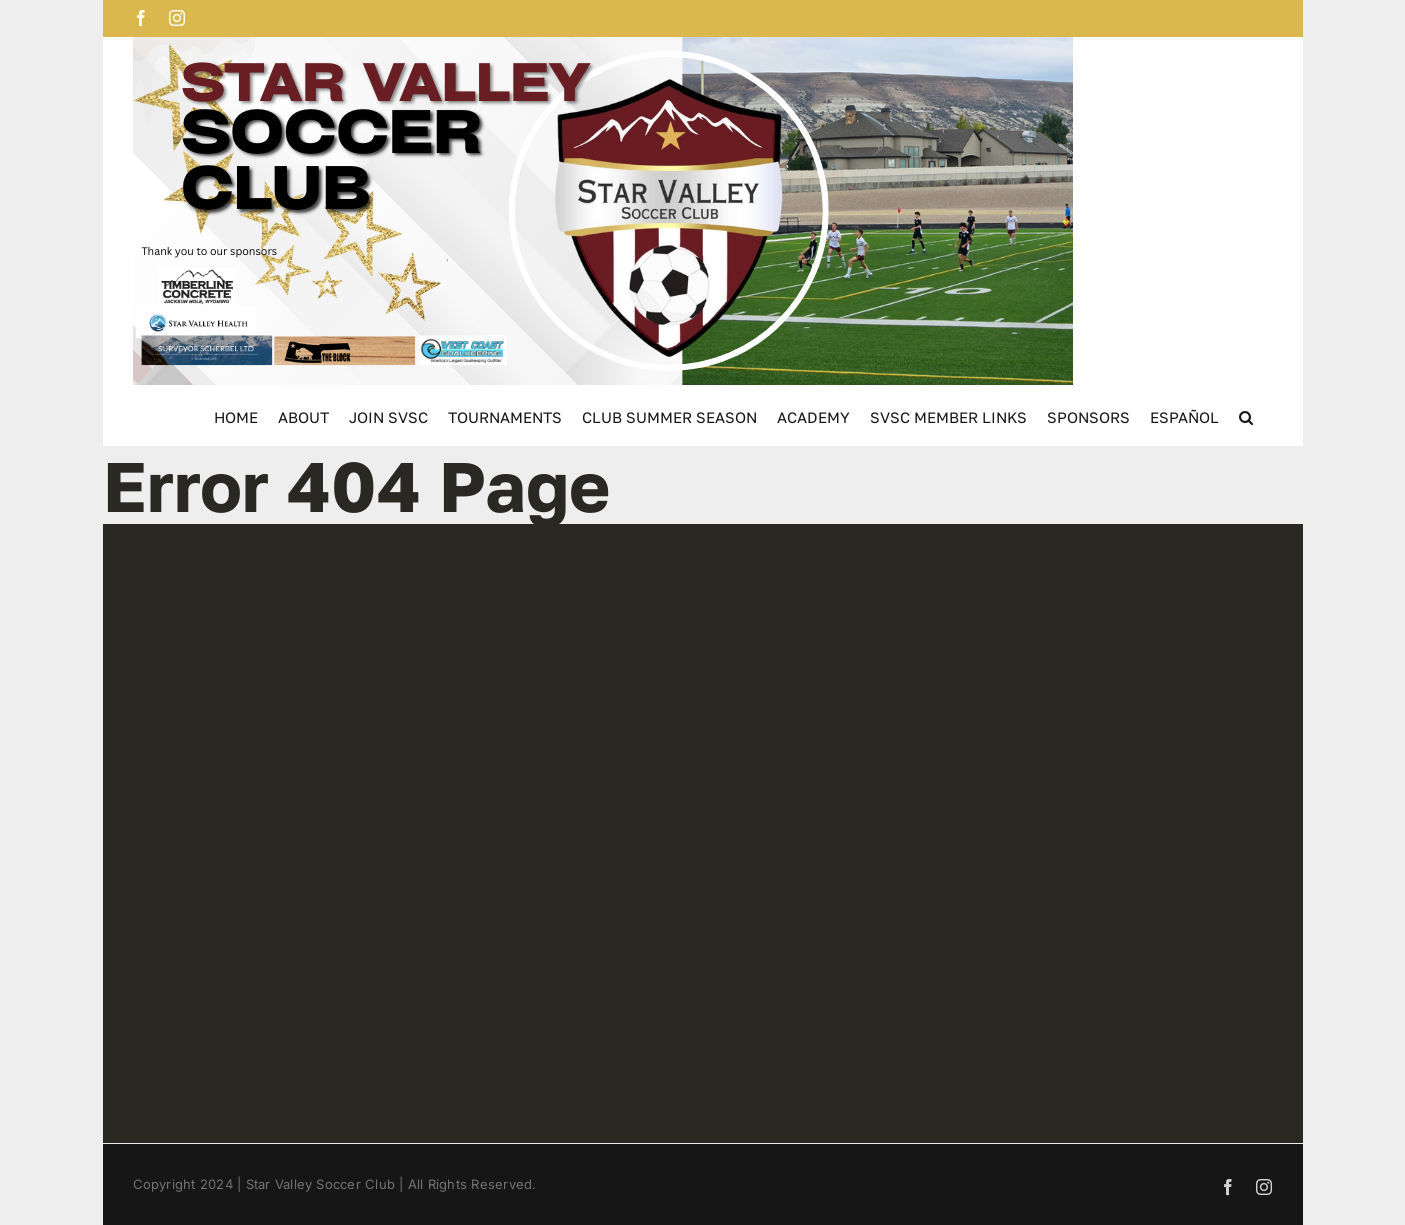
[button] (1246, 415)
